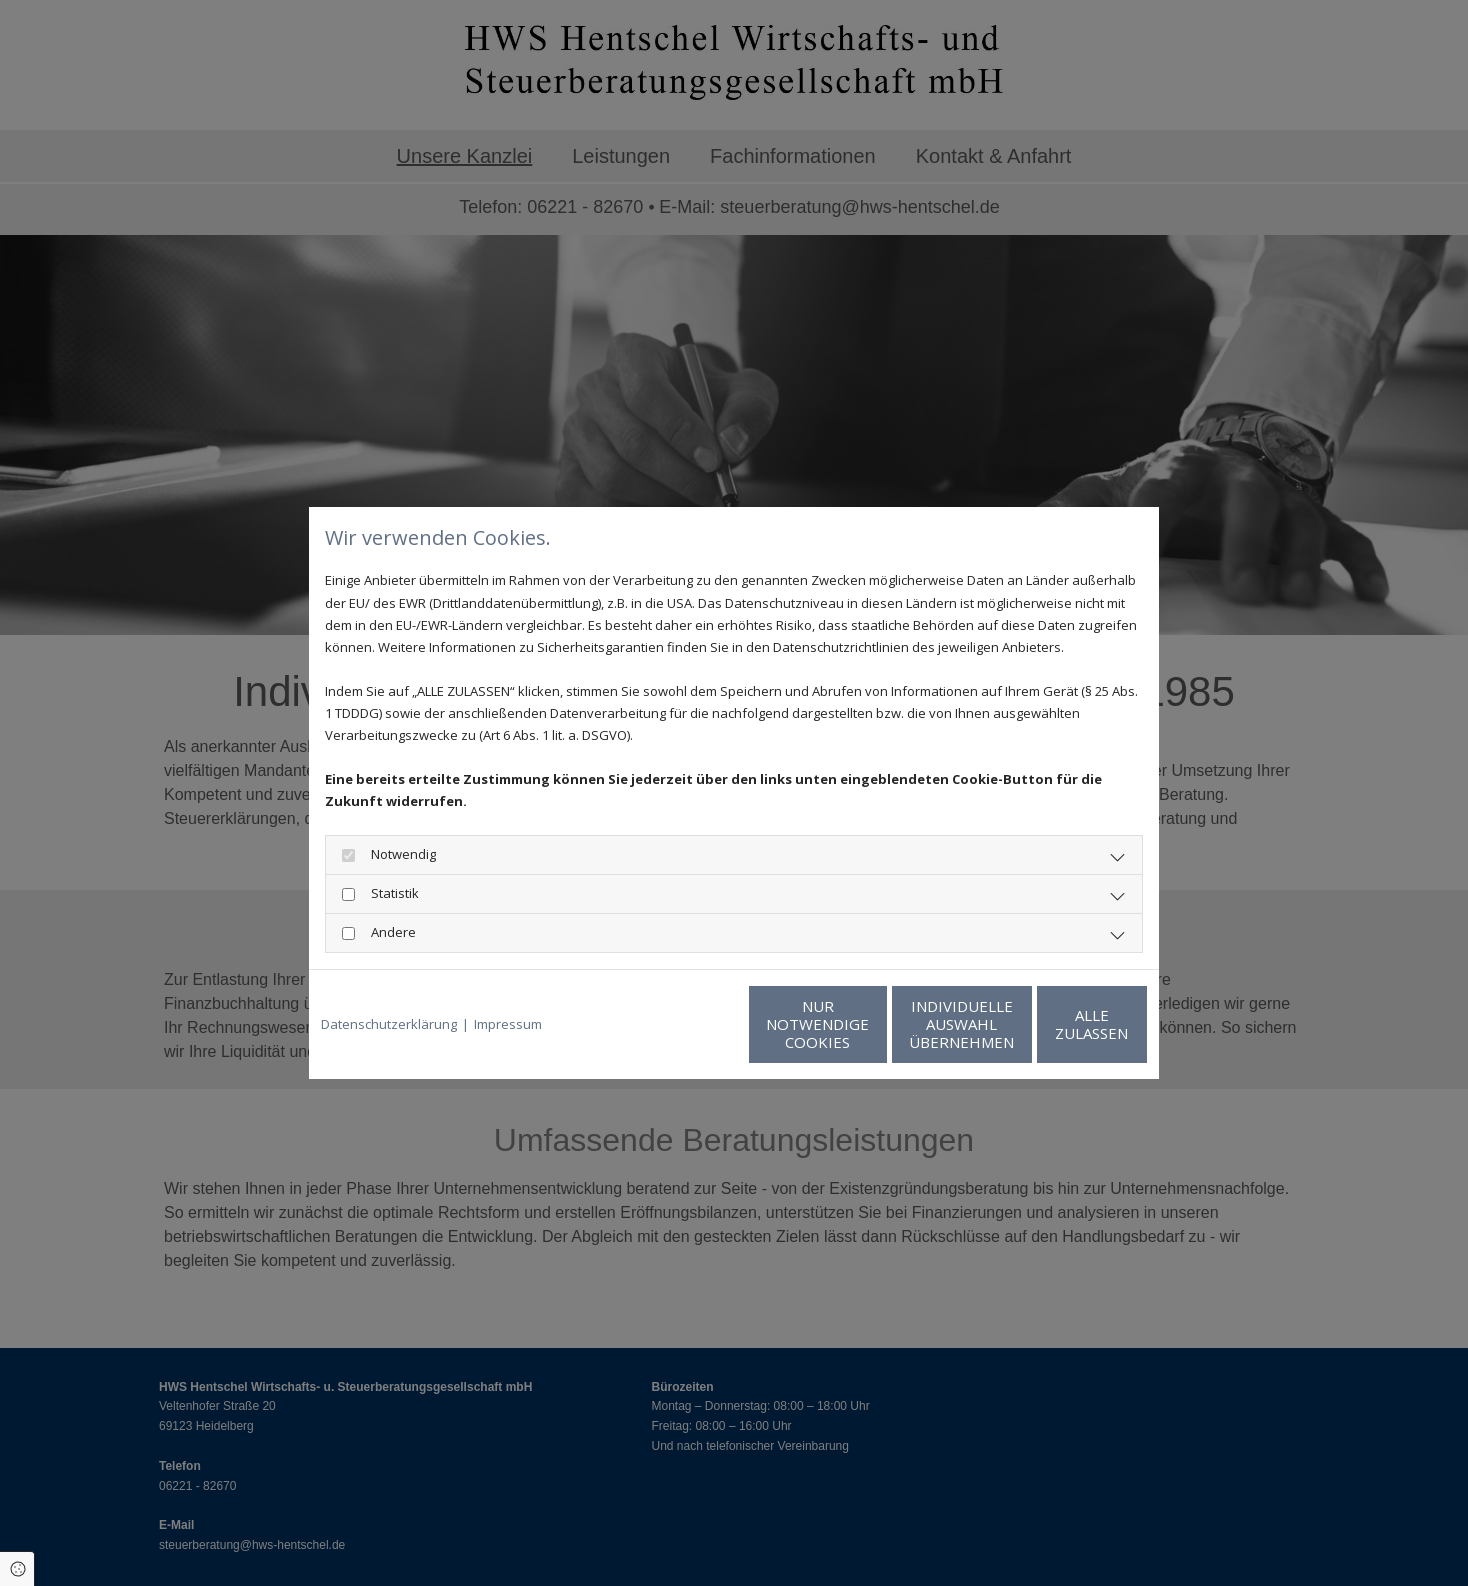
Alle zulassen (1054, 1024)
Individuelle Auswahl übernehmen (864, 1024)
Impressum (508, 1024)
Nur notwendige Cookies (674, 1024)
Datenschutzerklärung (389, 1024)
